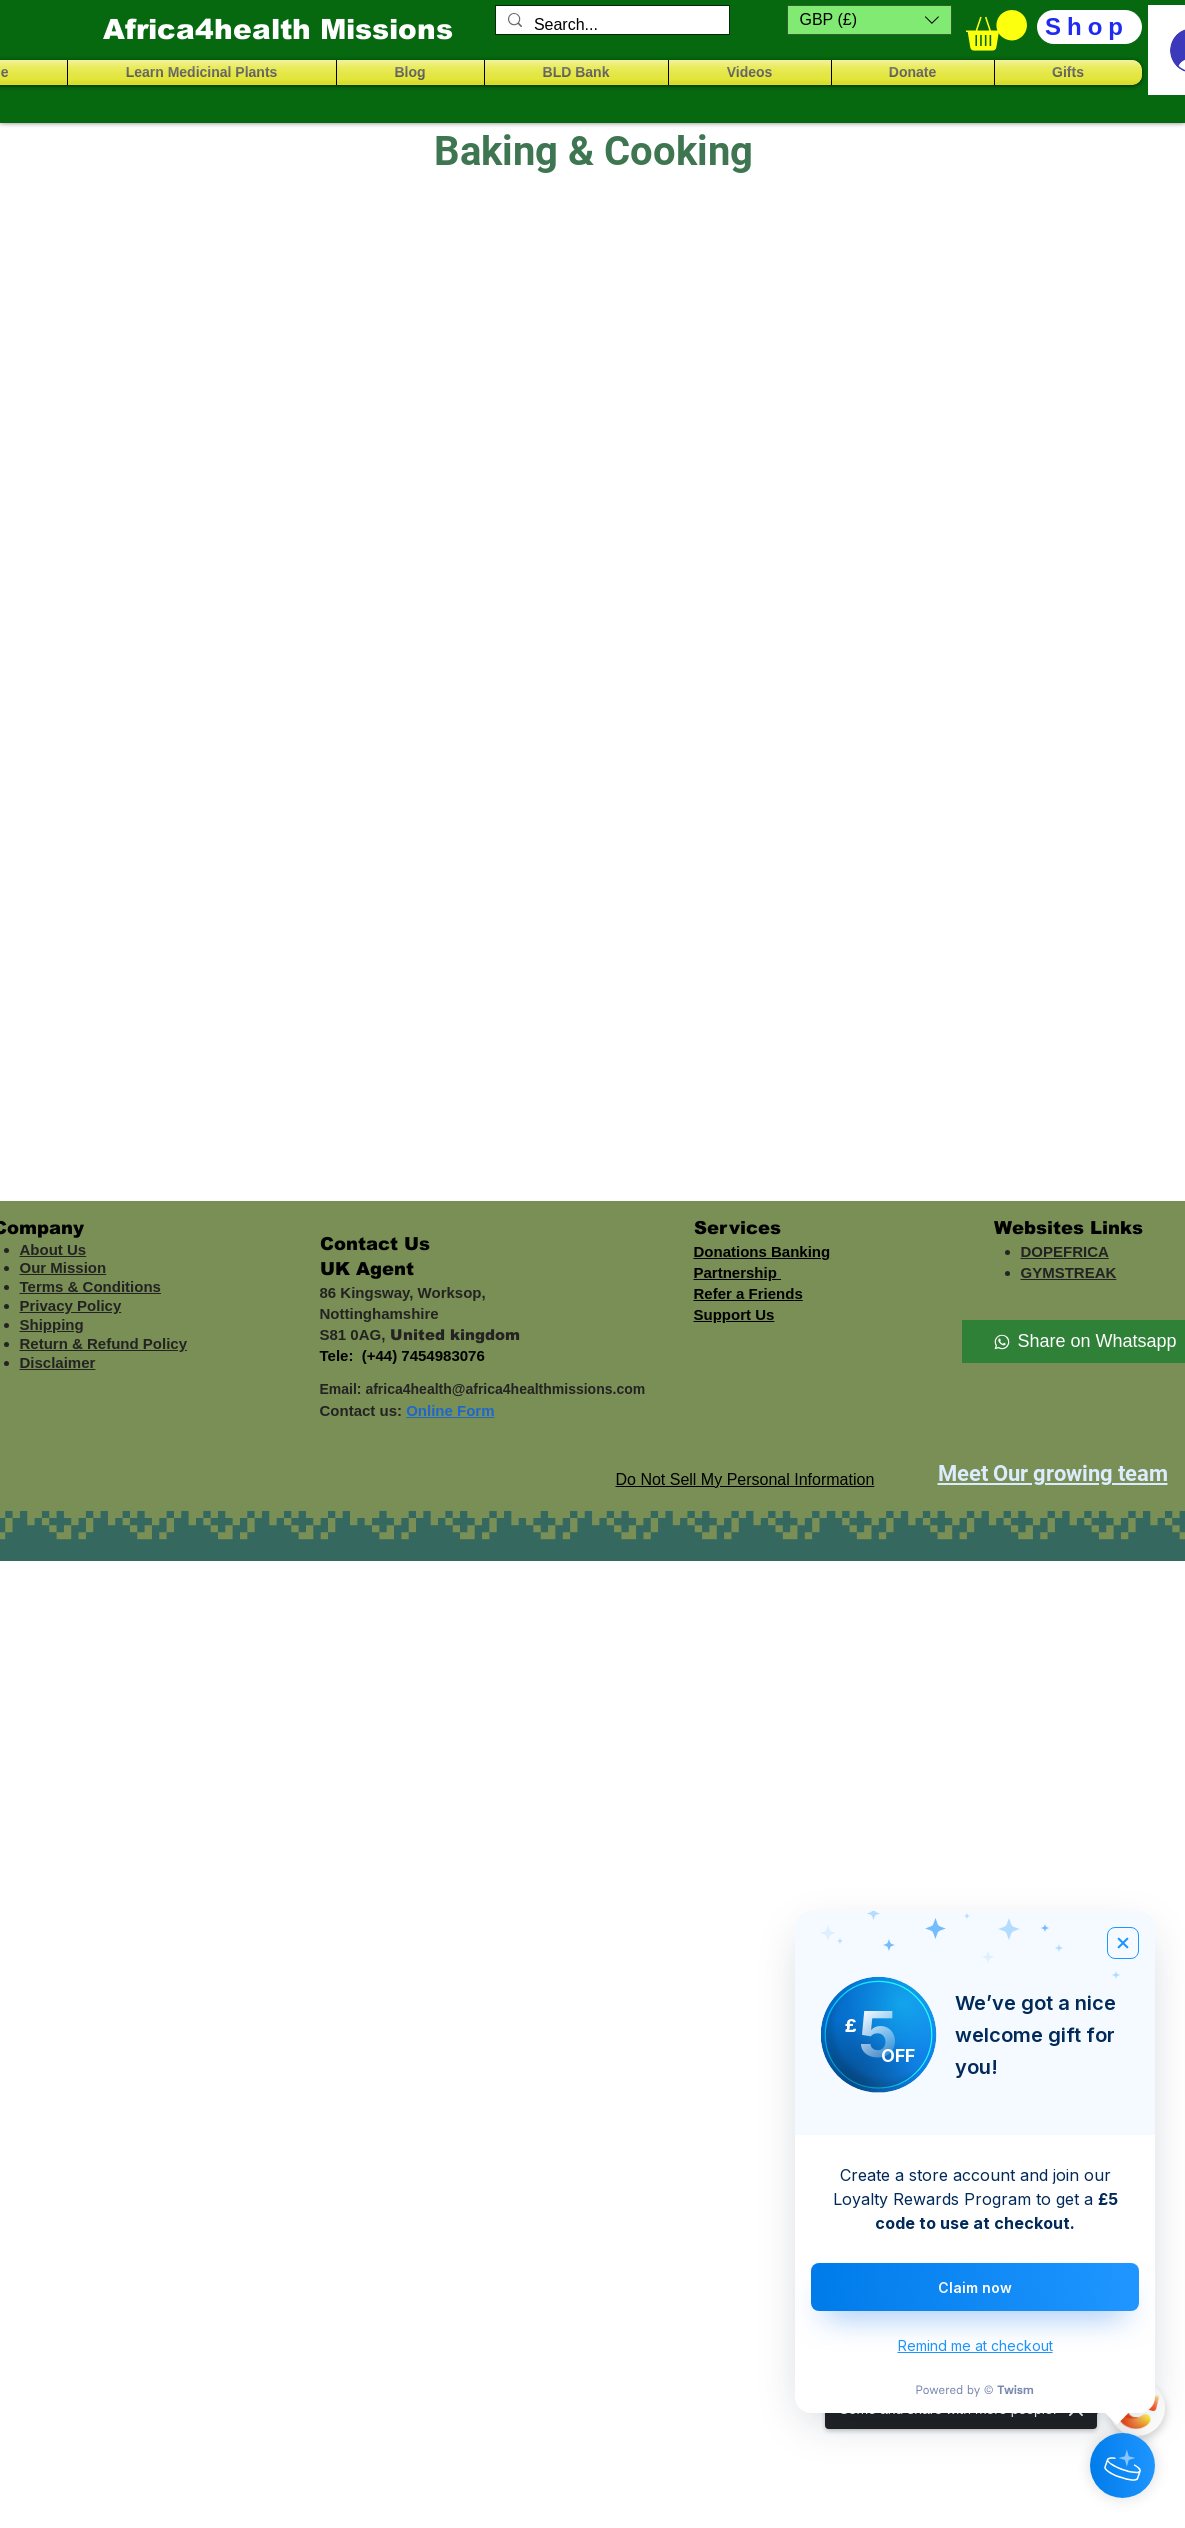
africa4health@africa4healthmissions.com (505, 1389)
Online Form (450, 1410)
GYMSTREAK (1069, 1272)
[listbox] (869, 20)
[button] (869, 20)
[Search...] (610, 25)
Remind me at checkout (975, 2345)
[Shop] (1089, 27)
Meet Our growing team (1053, 1473)
